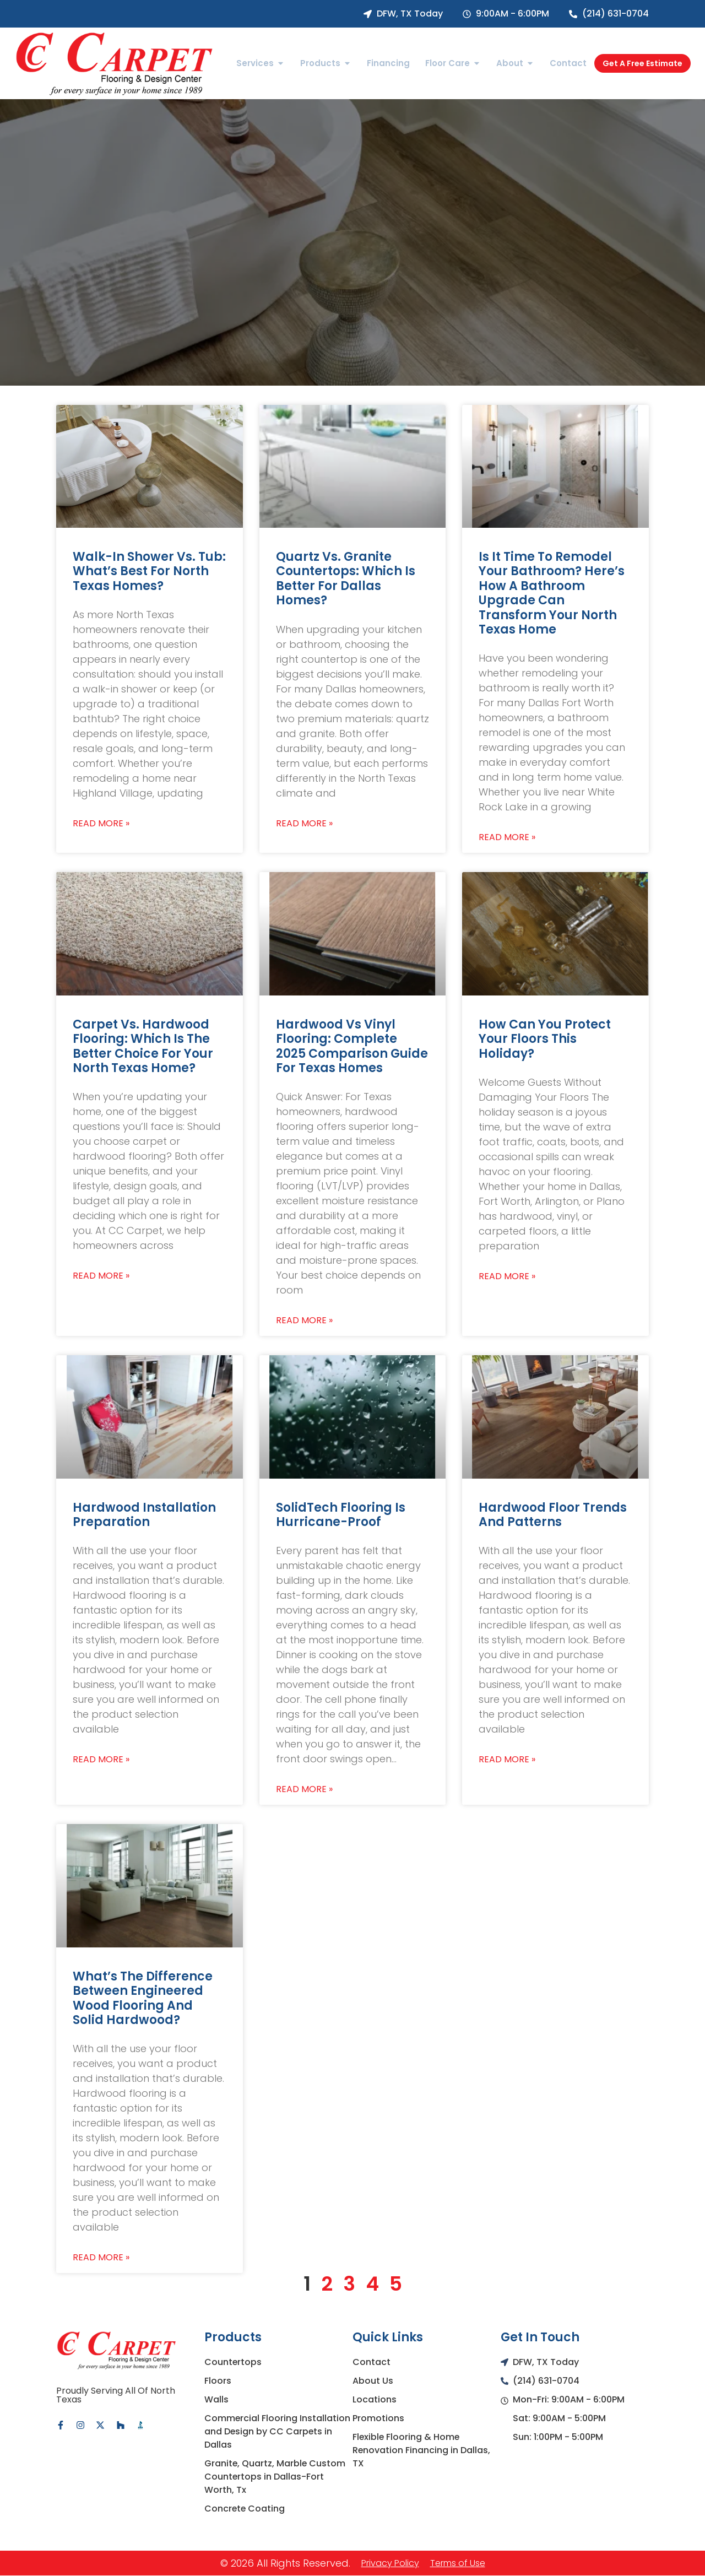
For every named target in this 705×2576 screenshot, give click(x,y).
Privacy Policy (390, 2563)
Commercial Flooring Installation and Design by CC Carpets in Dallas (277, 2431)
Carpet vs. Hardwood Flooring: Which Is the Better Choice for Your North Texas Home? (143, 1046)
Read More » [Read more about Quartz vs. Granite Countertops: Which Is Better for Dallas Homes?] (304, 823)
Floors (217, 2380)
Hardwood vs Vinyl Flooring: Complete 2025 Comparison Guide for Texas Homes (352, 1046)
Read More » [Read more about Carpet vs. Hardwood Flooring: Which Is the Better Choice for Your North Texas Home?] (101, 1275)
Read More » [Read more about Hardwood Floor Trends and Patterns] (507, 1759)
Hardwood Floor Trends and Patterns (553, 1514)
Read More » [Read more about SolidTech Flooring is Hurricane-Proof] (304, 1789)
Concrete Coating (245, 2508)
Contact (371, 2362)
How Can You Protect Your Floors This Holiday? (545, 1039)
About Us (372, 2380)
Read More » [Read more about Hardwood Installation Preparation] (101, 1759)
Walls (216, 2399)
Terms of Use (457, 2563)
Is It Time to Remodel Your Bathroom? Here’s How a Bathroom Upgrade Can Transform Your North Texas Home (552, 593)
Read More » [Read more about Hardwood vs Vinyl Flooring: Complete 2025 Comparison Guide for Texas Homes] (304, 1320)
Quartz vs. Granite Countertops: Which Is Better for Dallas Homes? (345, 578)
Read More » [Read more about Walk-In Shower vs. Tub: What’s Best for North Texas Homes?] (101, 823)
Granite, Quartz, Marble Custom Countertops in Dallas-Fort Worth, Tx (275, 2476)
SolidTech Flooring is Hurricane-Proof (340, 1514)
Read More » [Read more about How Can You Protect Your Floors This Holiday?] (507, 1276)
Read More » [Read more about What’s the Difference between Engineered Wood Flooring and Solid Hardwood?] (101, 2257)
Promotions (378, 2418)
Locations (374, 2399)
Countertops (233, 2362)
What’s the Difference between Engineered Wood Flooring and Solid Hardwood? (143, 1998)
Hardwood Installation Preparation (144, 1514)
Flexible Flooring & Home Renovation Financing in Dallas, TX (421, 2450)
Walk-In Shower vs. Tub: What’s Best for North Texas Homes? (149, 571)
